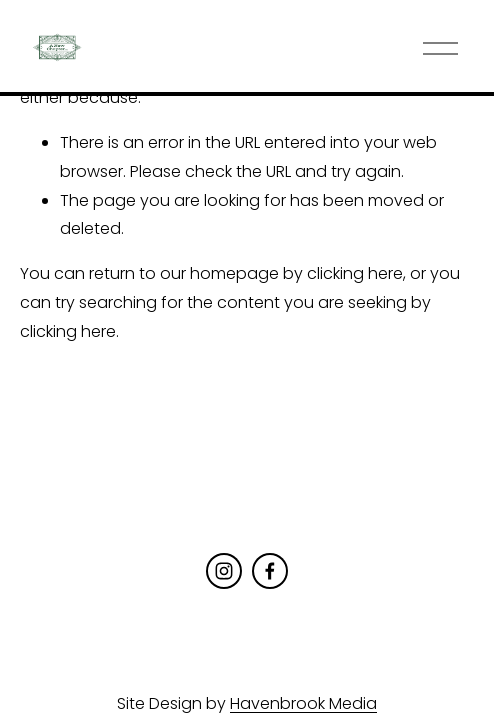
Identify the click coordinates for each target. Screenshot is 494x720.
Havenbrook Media (303, 703)
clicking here (355, 273)
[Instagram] (224, 571)
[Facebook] (270, 571)
